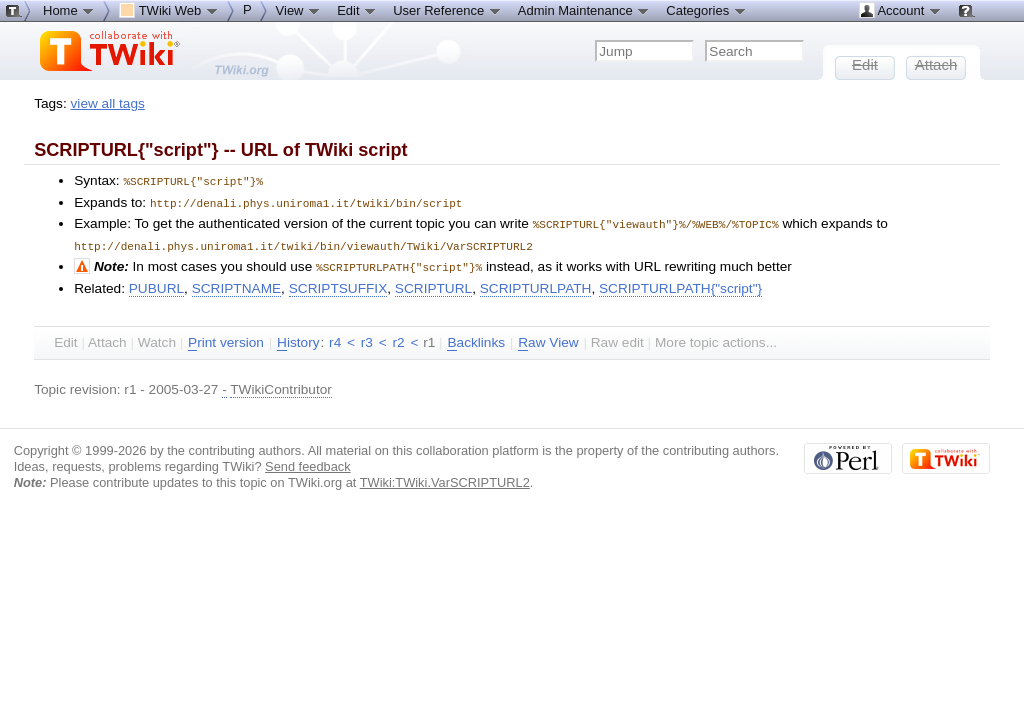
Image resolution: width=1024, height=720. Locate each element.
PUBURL (156, 283)
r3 (367, 337)
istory (298, 338)
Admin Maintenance (584, 10)
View (299, 10)
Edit (357, 10)
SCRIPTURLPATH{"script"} (680, 283)
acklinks (476, 338)
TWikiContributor (281, 384)
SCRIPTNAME (236, 283)
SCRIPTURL (433, 283)
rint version (226, 338)
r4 (335, 337)
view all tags (108, 103)
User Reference (447, 10)
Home (69, 10)
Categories (706, 10)
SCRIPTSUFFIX (338, 283)
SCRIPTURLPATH (536, 283)
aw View (548, 338)
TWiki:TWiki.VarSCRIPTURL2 (445, 477)
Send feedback (308, 461)
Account (900, 10)
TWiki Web (169, 10)
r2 (399, 337)
